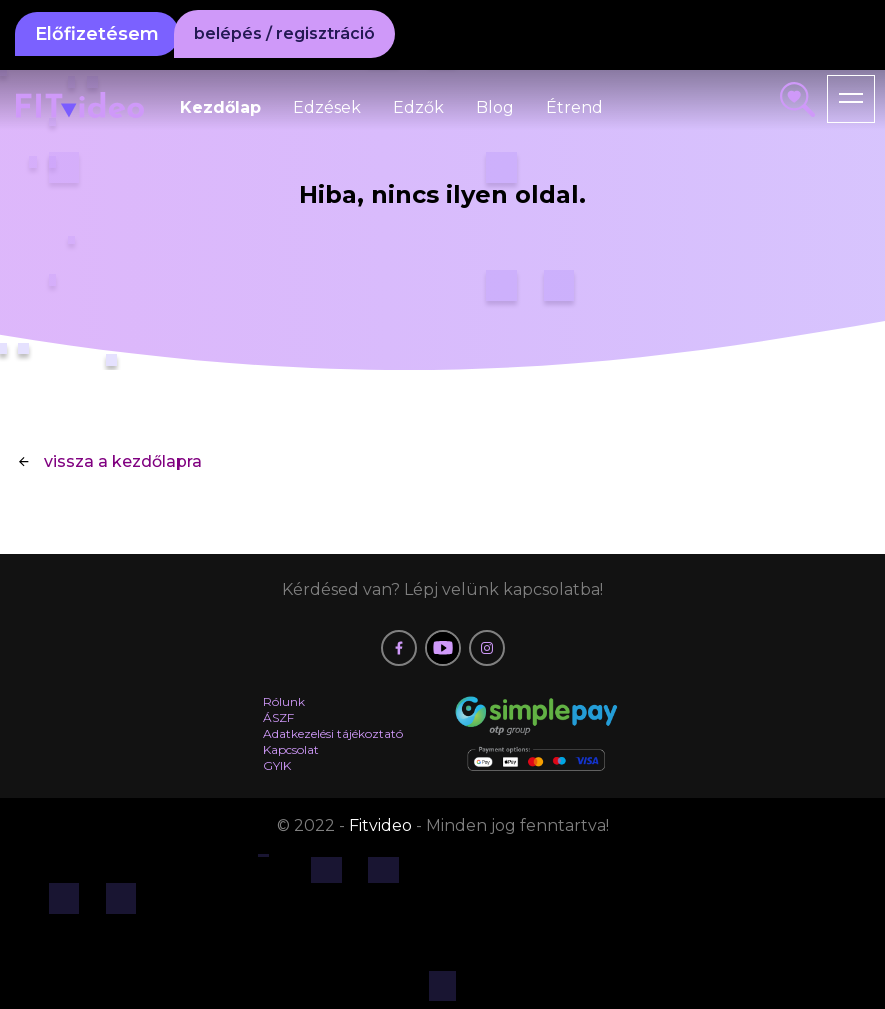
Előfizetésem (97, 34)
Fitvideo (382, 825)
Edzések (327, 107)
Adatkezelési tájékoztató (333, 733)
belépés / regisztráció (284, 33)
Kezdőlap (220, 107)
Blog (495, 107)
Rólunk (284, 701)
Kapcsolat (291, 749)
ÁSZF (278, 717)
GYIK (277, 765)
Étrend (574, 107)
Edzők (418, 107)
